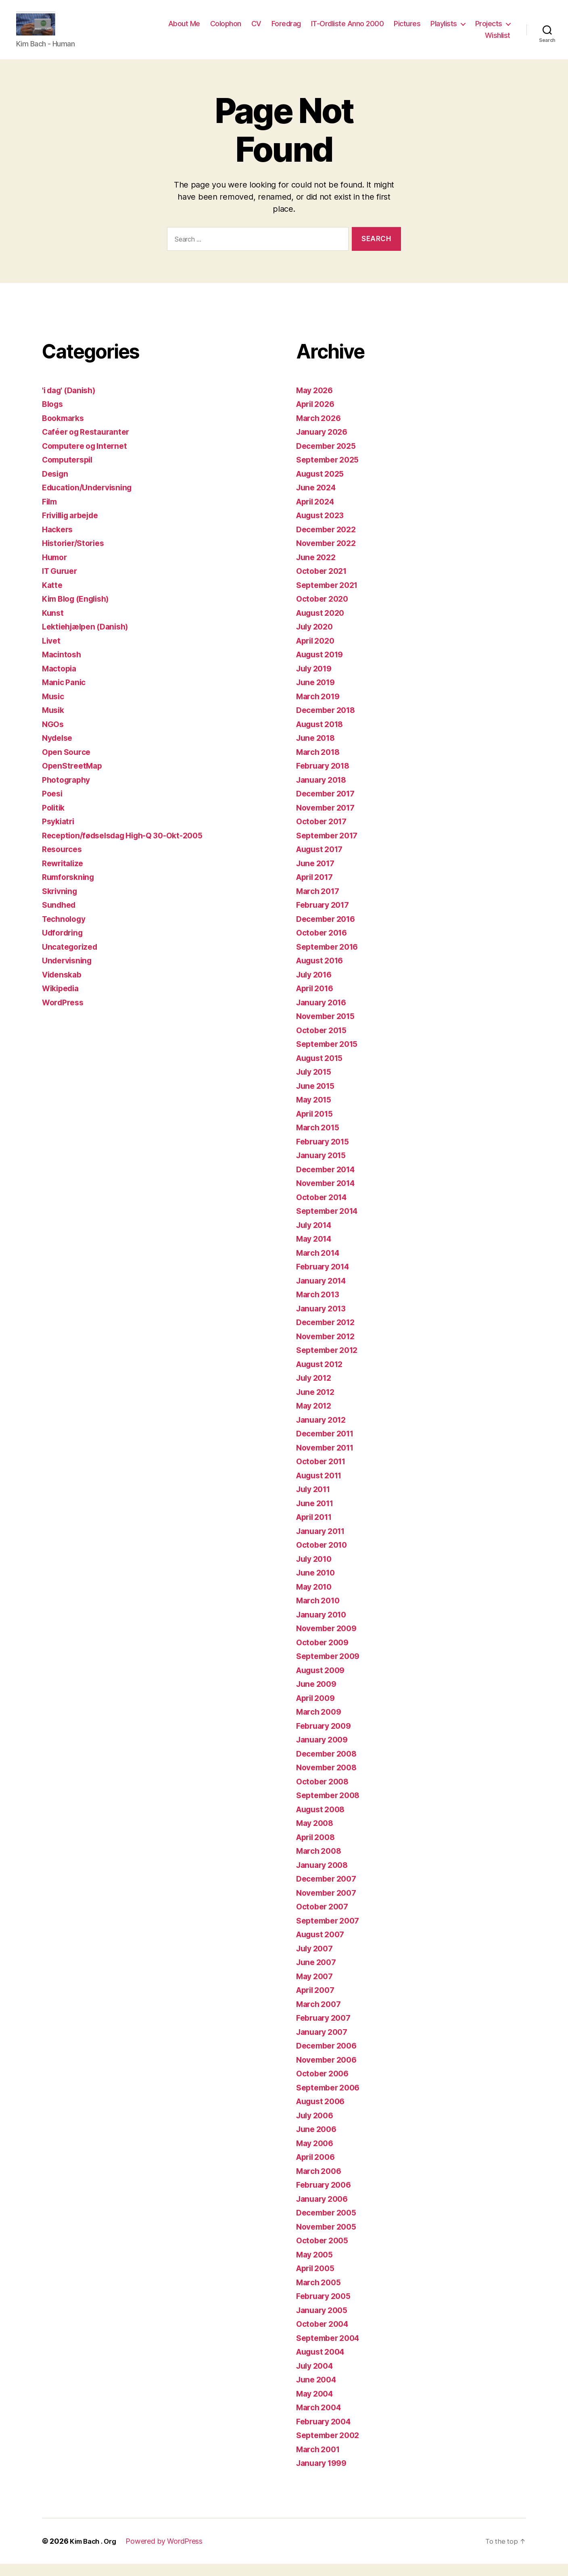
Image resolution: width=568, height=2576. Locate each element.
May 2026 (316, 402)
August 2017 (322, 861)
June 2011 (317, 1515)
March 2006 (320, 2183)
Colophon (225, 29)
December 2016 (328, 931)
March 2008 (320, 1863)
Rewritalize (64, 875)
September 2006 (330, 2100)
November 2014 (328, 1195)
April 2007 (317, 2002)
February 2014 (325, 1278)
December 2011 (328, 1445)
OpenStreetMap (74, 778)
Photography (68, 792)
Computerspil (70, 472)
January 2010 (323, 1626)
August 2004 (323, 2364)
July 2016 (316, 987)
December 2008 (329, 1766)
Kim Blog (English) (79, 611)
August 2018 (322, 736)
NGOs (53, 736)
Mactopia (60, 680)
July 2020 (316, 639)
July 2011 (315, 1501)
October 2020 (324, 611)
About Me (184, 29)
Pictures (407, 29)
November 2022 (328, 555)
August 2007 (322, 1946)
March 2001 (320, 2461)
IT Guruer (61, 583)
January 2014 (323, 1293)
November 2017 (328, 820)
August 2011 (321, 1487)
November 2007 (329, 1905)
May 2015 (315, 1112)
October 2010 (324, 1557)
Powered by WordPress (168, 2553)
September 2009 (330, 1668)
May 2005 (316, 2266)
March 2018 (320, 764)
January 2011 (323, 1543)
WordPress (64, 1014)
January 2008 (324, 1877)
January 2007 (324, 2044)
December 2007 (329, 1891)
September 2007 (330, 1933)
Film (50, 514)
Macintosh (63, 666)
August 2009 (323, 1682)
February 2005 (326, 2308)
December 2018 (328, 722)
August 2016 (322, 972)
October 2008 (324, 1793)
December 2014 (328, 1181)
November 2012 (328, 1348)
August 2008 (323, 1821)
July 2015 (316, 1084)
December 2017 (328, 805)
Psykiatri (59, 833)
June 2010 (317, 1585)
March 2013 (319, 1306)
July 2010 (316, 1571)
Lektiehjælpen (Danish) (89, 639)
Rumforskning (70, 889)
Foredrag (286, 29)
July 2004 (316, 2378)
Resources (63, 861)
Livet (52, 653)
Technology (66, 931)
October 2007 (324, 1918)
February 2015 (325, 1153)
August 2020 (322, 625)
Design (56, 486)
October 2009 (324, 1654)
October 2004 (324, 2336)
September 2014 (330, 1223)
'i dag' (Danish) (71, 402)
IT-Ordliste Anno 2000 (347, 29)
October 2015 (323, 1042)
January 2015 (323, 1167)
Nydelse (58, 750)
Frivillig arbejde (74, 527)
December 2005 (329, 2225)
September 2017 (329, 847)
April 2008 (317, 1849)
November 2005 (329, 2239)
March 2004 (320, 2419)
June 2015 (317, 1098)
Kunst (53, 625)
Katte (53, 597)
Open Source (68, 764)
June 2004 (318, 2391)
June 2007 (318, 1974)
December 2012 (328, 1334)
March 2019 (320, 708)
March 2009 (320, 1724)
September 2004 (330, 2350)
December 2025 (328, 458)
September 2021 (329, 597)
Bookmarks (65, 430)
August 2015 (322, 1070)
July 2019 (316, 680)
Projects (488, 29)
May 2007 (316, 1988)
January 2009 (324, 1752)
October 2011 (323, 1473)
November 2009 (329, 1640)
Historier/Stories (76, 555)
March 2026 (320, 430)
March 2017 (319, 903)
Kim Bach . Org (95, 2553)
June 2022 (317, 569)
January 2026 (324, 444)
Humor (55, 569)
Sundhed (60, 917)
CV (256, 29)
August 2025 (322, 486)
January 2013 (323, 1320)
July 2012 (316, 1390)
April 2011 (316, 1529)
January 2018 (323, 792)
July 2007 (316, 1960)
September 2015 (329, 1056)
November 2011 (328, 1460)
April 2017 (317, 889)
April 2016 (317, 1000)
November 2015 (328, 1028)
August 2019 (322, 666)
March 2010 (320, 1612)
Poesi (53, 805)
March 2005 (320, 2294)
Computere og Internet (88, 458)
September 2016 (330, 959)
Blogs (53, 416)
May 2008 (316, 1835)
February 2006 (326, 2197)
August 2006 (323, 2113)
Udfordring (64, 945)
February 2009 (326, 1738)
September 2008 (330, 1807)
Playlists (443, 29)
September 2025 (330, 472)
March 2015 (319, 1139)
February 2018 (325, 778)
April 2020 (317, 653)
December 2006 (329, 2058)
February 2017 (325, 917)
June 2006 (318, 2141)
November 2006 (329, 2072)
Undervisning (69, 972)
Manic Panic (66, 694)
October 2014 (324, 1209)
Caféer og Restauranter (89, 444)
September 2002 (330, 2447)
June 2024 (318, 499)
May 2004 (316, 2406)
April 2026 (317, 416)
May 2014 (316, 1251)
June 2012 (317, 1404)
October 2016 (324, 945)
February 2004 (326, 2433)
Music (54, 708)
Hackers (58, 541)
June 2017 (317, 875)
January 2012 (323, 1432)
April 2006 (317, 2169)
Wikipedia (62, 1000)
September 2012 (329, 1362)
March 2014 (320, 1265)
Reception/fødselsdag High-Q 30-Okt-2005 (130, 847)
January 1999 (324, 2475)
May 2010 (316, 1599)
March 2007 (320, 2016)
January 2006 (324, 2211)
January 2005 (324, 2322)
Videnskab (64, 987)
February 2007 (326, 2030)
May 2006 (316, 2155)
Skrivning (61, 903)
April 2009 (317, 1710)
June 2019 (317, 694)
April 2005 (317, 2280)
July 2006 (316, 2127)
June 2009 (318, 1696)
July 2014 (316, 1237)
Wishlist (497, 41)
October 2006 (324, 2085)
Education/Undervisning (91, 499)
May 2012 (315, 1418)
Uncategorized (72, 959)
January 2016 (323, 1014)
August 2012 (322, 1376)
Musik (54, 722)
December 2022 (328, 541)
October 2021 (323, 583)
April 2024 (317, 514)
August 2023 (322, 527)
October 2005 (324, 2252)
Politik (54, 820)
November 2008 (329, 1779)
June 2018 (317, 750)
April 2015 (317, 1126)
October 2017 (323, 833)
